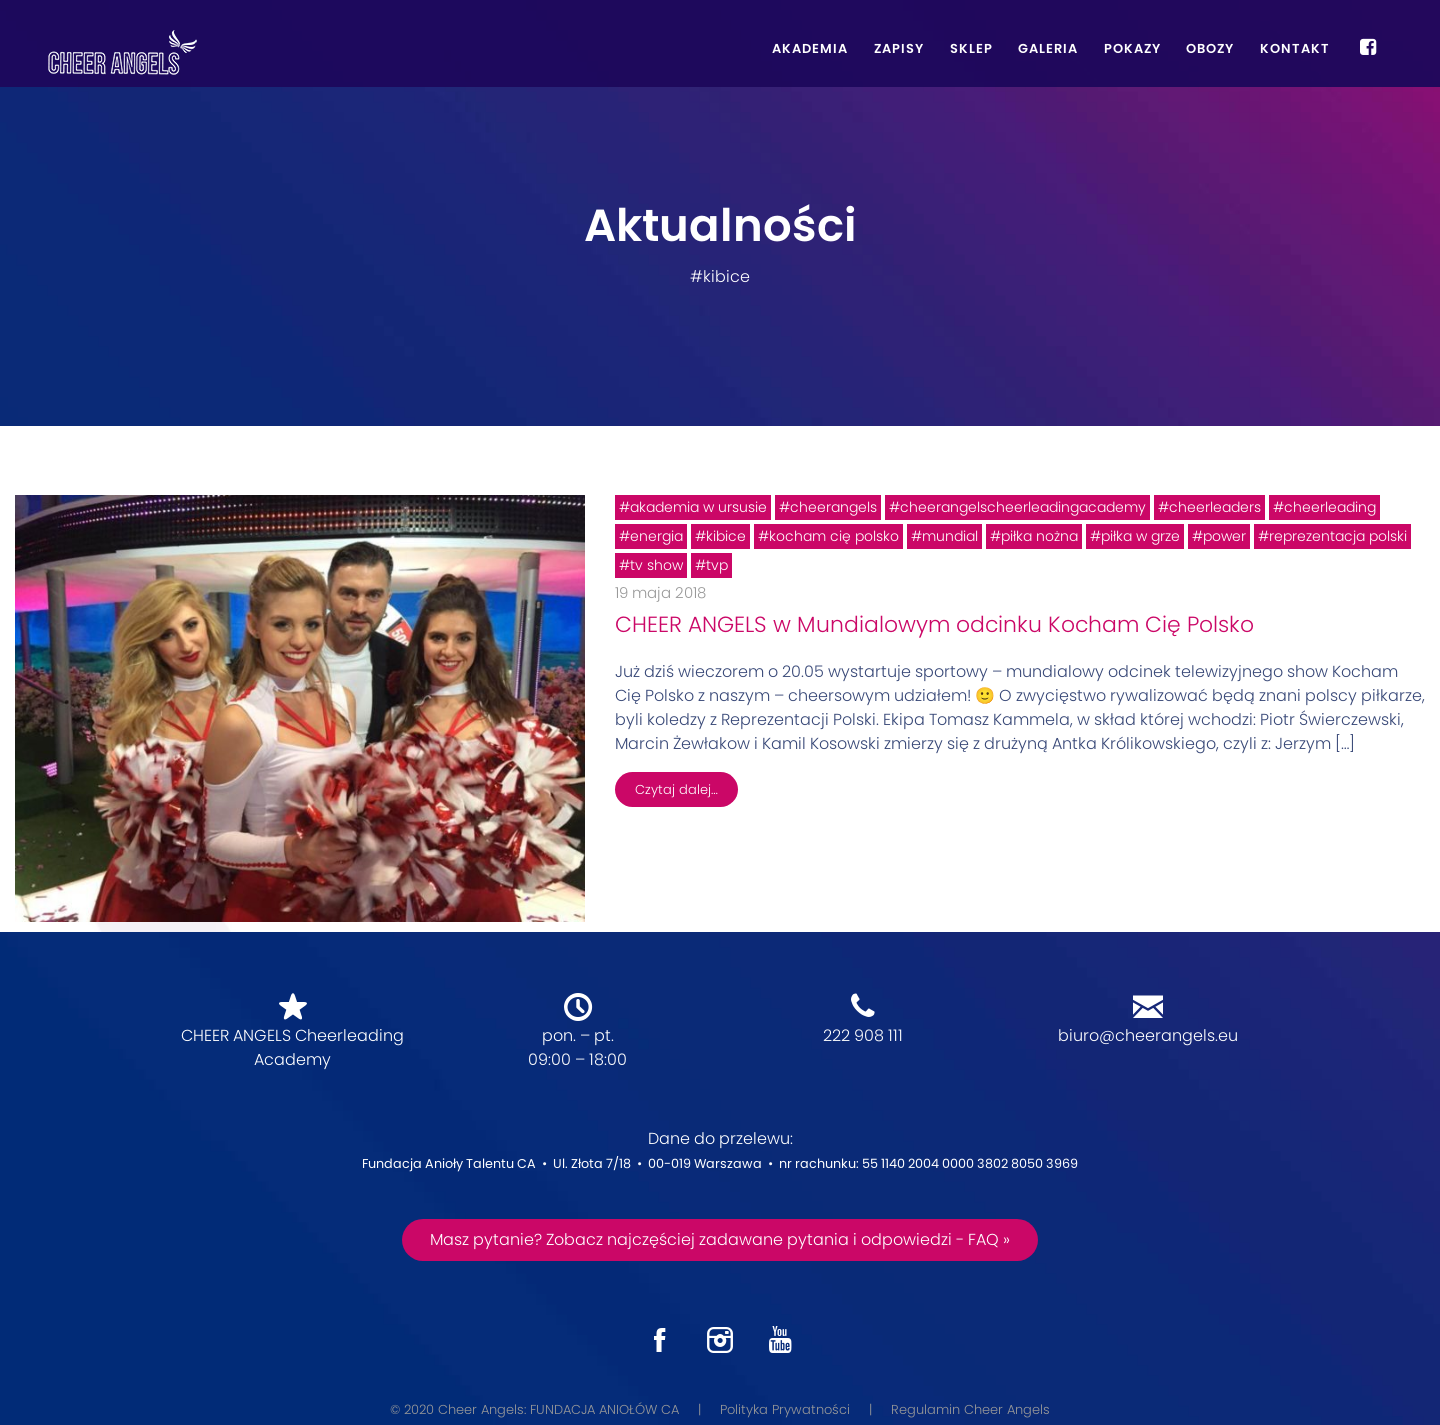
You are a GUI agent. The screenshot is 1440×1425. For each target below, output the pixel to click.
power (1224, 536)
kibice (726, 536)
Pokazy (1132, 48)
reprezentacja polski (1338, 536)
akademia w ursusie (698, 507)
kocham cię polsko (834, 536)
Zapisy (899, 48)
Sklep (971, 48)
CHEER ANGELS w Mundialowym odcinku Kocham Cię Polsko (934, 624)
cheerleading (1330, 507)
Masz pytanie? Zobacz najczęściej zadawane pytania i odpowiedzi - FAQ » (720, 1239)
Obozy (1210, 48)
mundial (950, 536)
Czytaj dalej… (676, 789)
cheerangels (833, 507)
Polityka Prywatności (785, 1409)
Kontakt (1295, 48)
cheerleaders (1215, 507)
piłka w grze (1140, 536)
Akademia (810, 48)
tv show (656, 565)
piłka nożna (1039, 536)
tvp (717, 565)
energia (656, 536)
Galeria (1048, 48)
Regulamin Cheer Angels (970, 1409)
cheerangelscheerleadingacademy (1023, 507)
